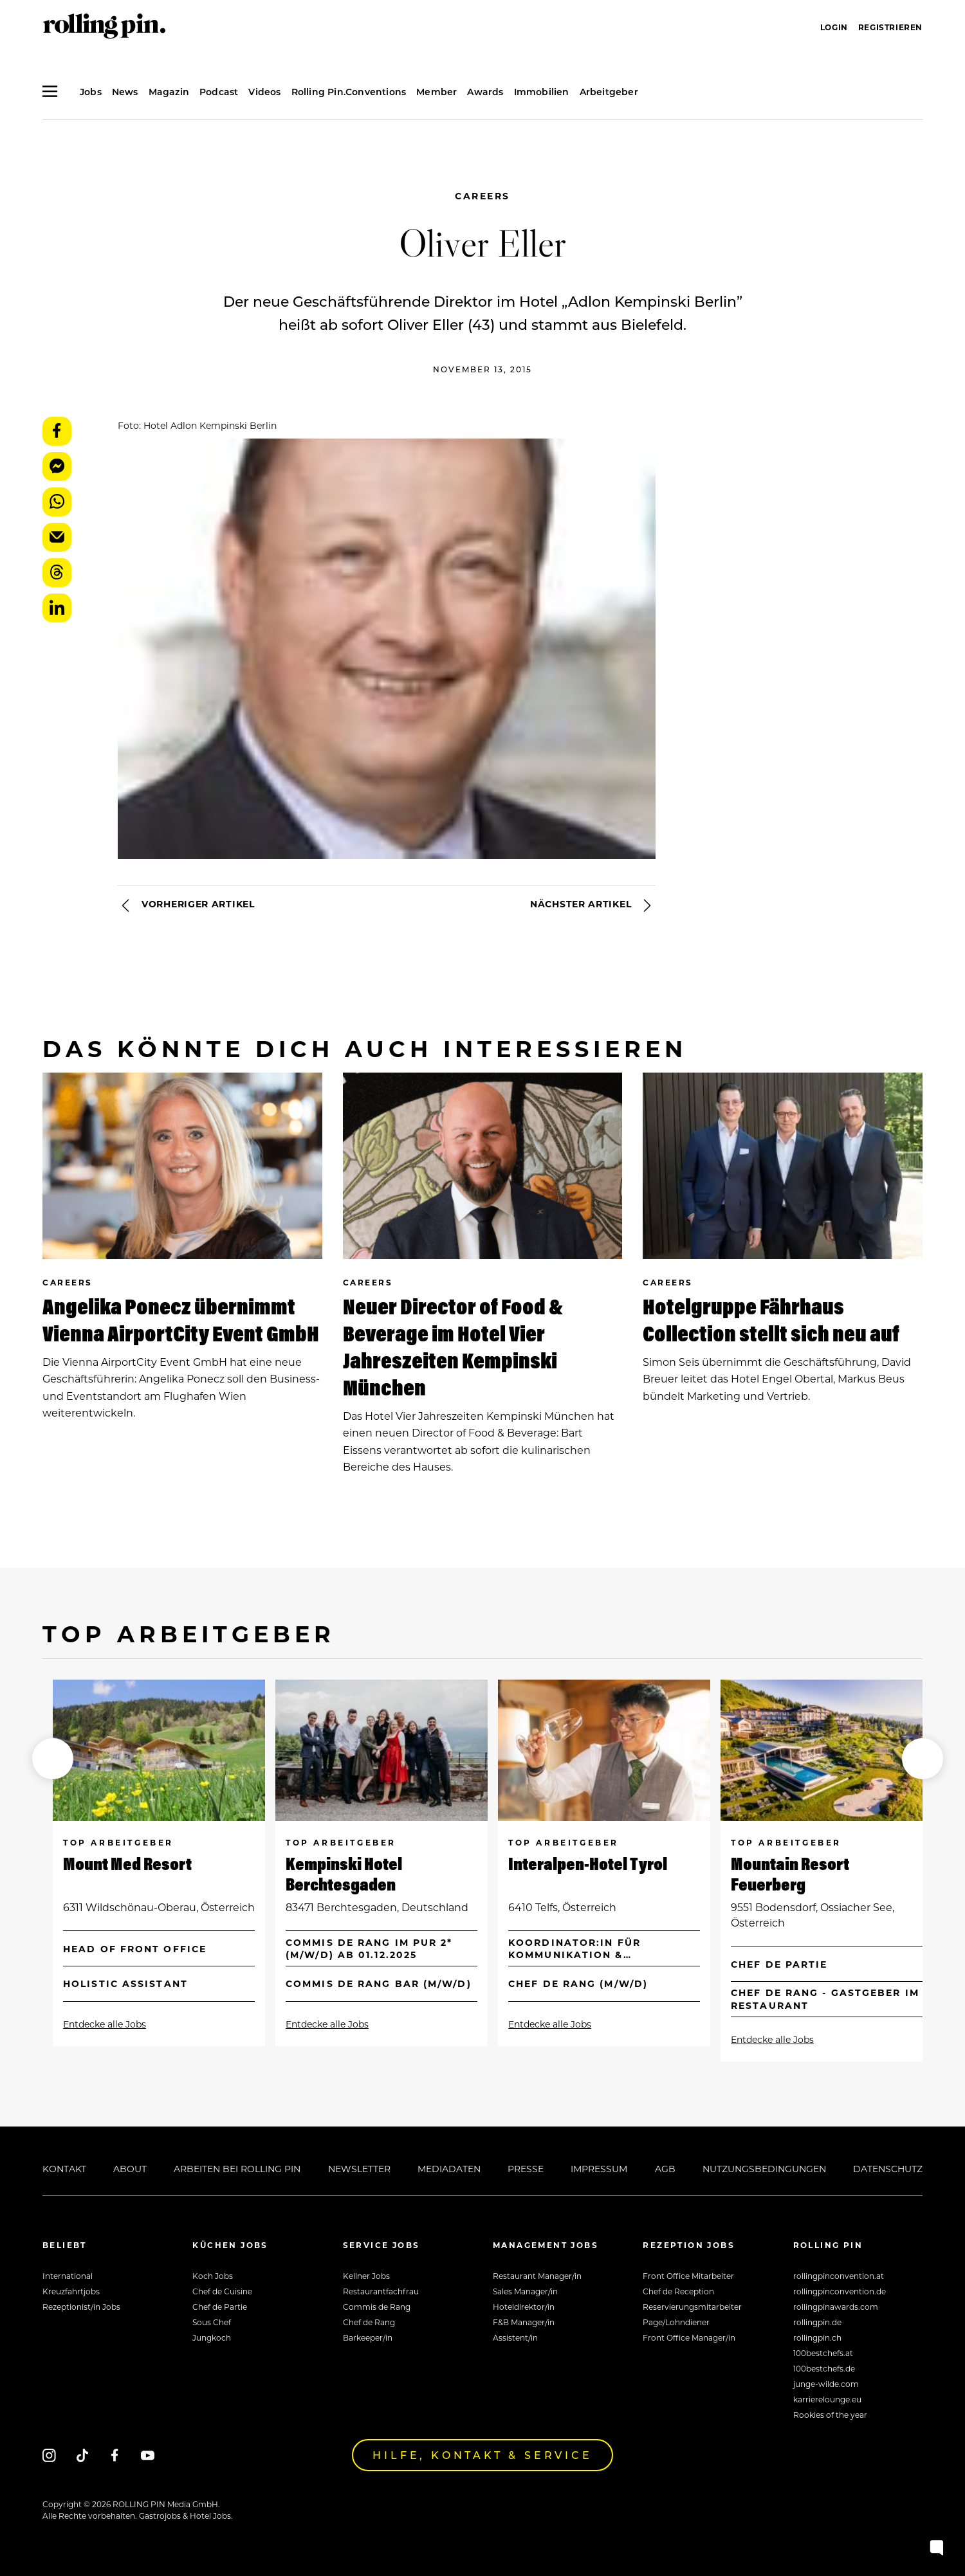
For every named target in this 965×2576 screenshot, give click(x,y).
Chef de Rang (369, 2322)
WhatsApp (56, 501)
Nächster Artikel (593, 904)
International (67, 2276)
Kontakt (64, 2169)
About (130, 2169)
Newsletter (359, 2169)
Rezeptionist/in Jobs (81, 2306)
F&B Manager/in (524, 2322)
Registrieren (890, 27)
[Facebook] (115, 2455)
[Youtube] (147, 2455)
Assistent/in (515, 2337)
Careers (482, 195)
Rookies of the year (830, 2414)
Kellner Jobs (366, 2276)
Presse (526, 2169)
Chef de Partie (219, 2306)
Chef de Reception (678, 2291)
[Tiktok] (82, 2455)
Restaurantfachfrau (381, 2291)
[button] (52, 1758)
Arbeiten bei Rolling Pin (237, 2169)
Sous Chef (211, 2322)
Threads (56, 572)
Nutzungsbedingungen (764, 2169)
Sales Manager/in (525, 2291)
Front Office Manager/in (689, 2337)
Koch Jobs (212, 2276)
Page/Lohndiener (676, 2322)
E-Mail (56, 537)
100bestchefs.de (824, 2368)
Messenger (56, 466)
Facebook (56, 431)
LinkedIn (56, 608)
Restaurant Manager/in (537, 2276)
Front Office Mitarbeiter (688, 2276)
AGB (665, 2169)
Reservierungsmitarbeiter (692, 2306)
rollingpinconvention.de (839, 2291)
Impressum (599, 2169)
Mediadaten (449, 2169)
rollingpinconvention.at (838, 2276)
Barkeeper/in (367, 2337)
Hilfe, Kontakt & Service (482, 2455)
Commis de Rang (376, 2306)
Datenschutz (888, 2169)
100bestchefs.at (823, 2353)
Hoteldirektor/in (524, 2306)
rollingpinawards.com (835, 2306)
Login (834, 27)
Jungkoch (211, 2337)
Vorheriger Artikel (186, 904)
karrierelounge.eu (827, 2399)
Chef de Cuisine (222, 2291)
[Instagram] (49, 2455)
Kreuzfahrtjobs (71, 2291)
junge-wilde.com (826, 2384)
